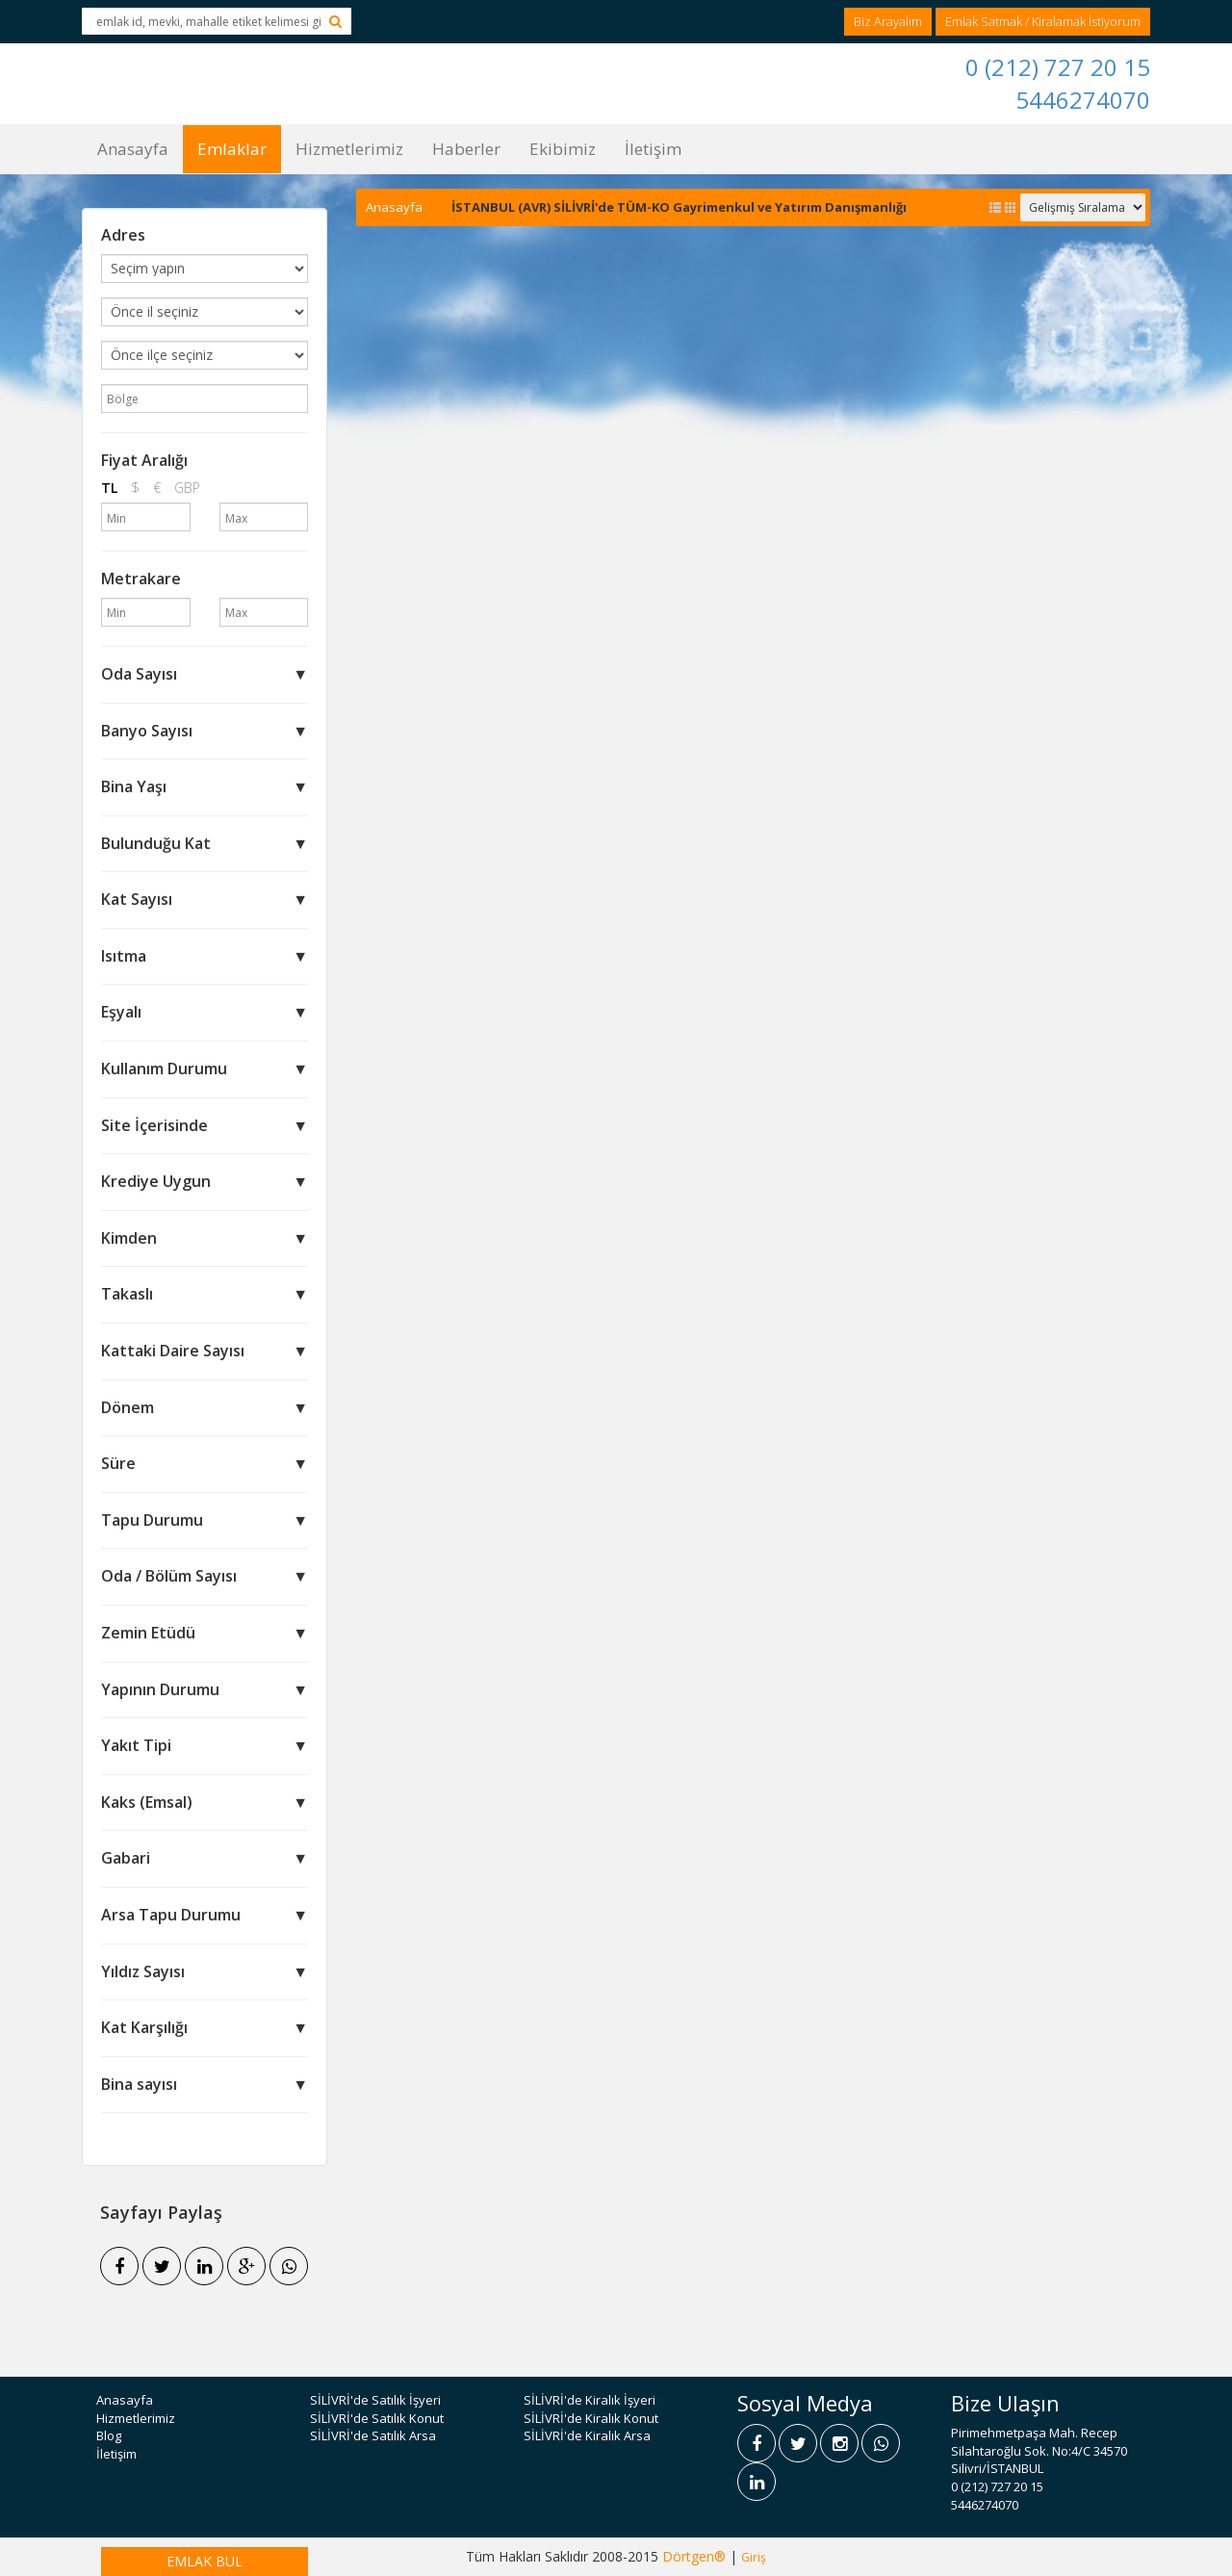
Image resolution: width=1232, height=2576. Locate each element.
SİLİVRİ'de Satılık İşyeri (375, 2400)
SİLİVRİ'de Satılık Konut (377, 2418)
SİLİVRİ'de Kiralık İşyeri (589, 2400)
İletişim (653, 149)
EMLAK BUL (205, 2561)
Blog (108, 2435)
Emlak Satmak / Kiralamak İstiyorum (1043, 21)
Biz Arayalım (888, 21)
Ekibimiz (562, 149)
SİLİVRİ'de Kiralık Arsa (587, 2435)
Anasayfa (132, 149)
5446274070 (1082, 100)
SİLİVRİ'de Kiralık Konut (591, 2418)
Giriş (753, 2557)
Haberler (466, 149)
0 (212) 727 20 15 (1057, 67)
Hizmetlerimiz (349, 149)
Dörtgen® (694, 2556)
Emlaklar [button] (232, 149)
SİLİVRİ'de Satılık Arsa (373, 2435)
